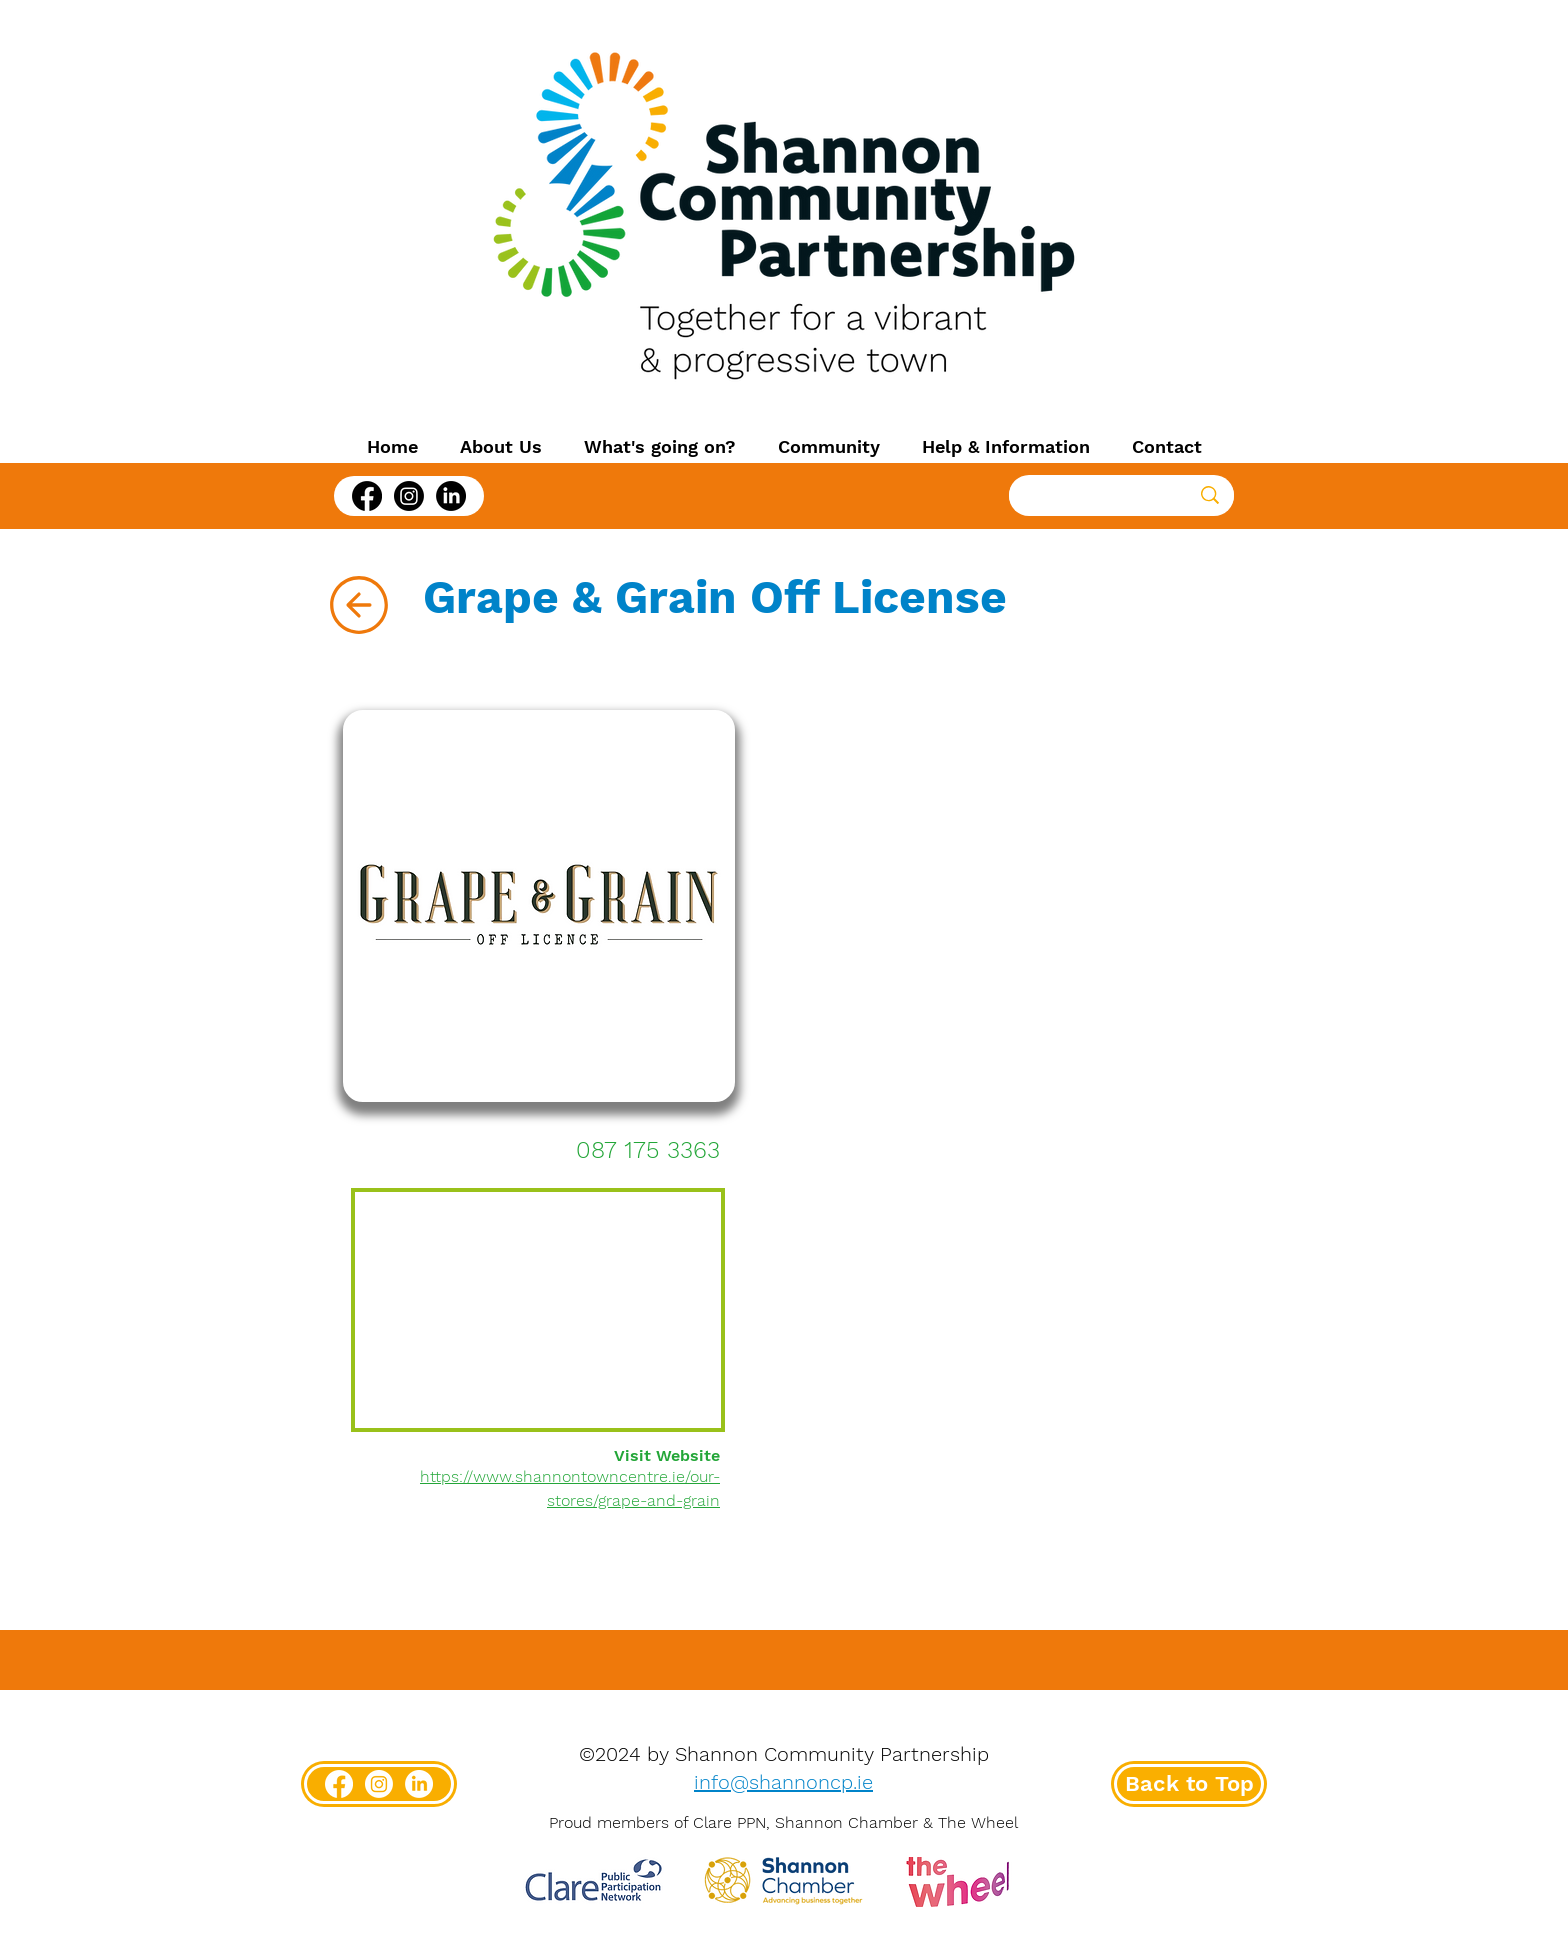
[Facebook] (367, 496)
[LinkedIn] (451, 496)
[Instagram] (409, 496)
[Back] (358, 605)
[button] (501, 447)
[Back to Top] (1189, 1784)
